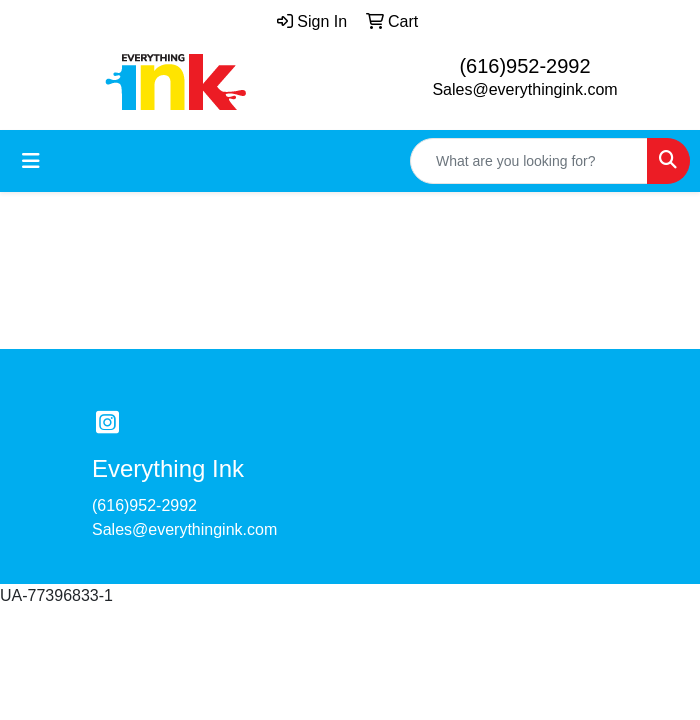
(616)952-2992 (524, 66)
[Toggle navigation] (31, 161)
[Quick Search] (529, 161)
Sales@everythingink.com (524, 89)
